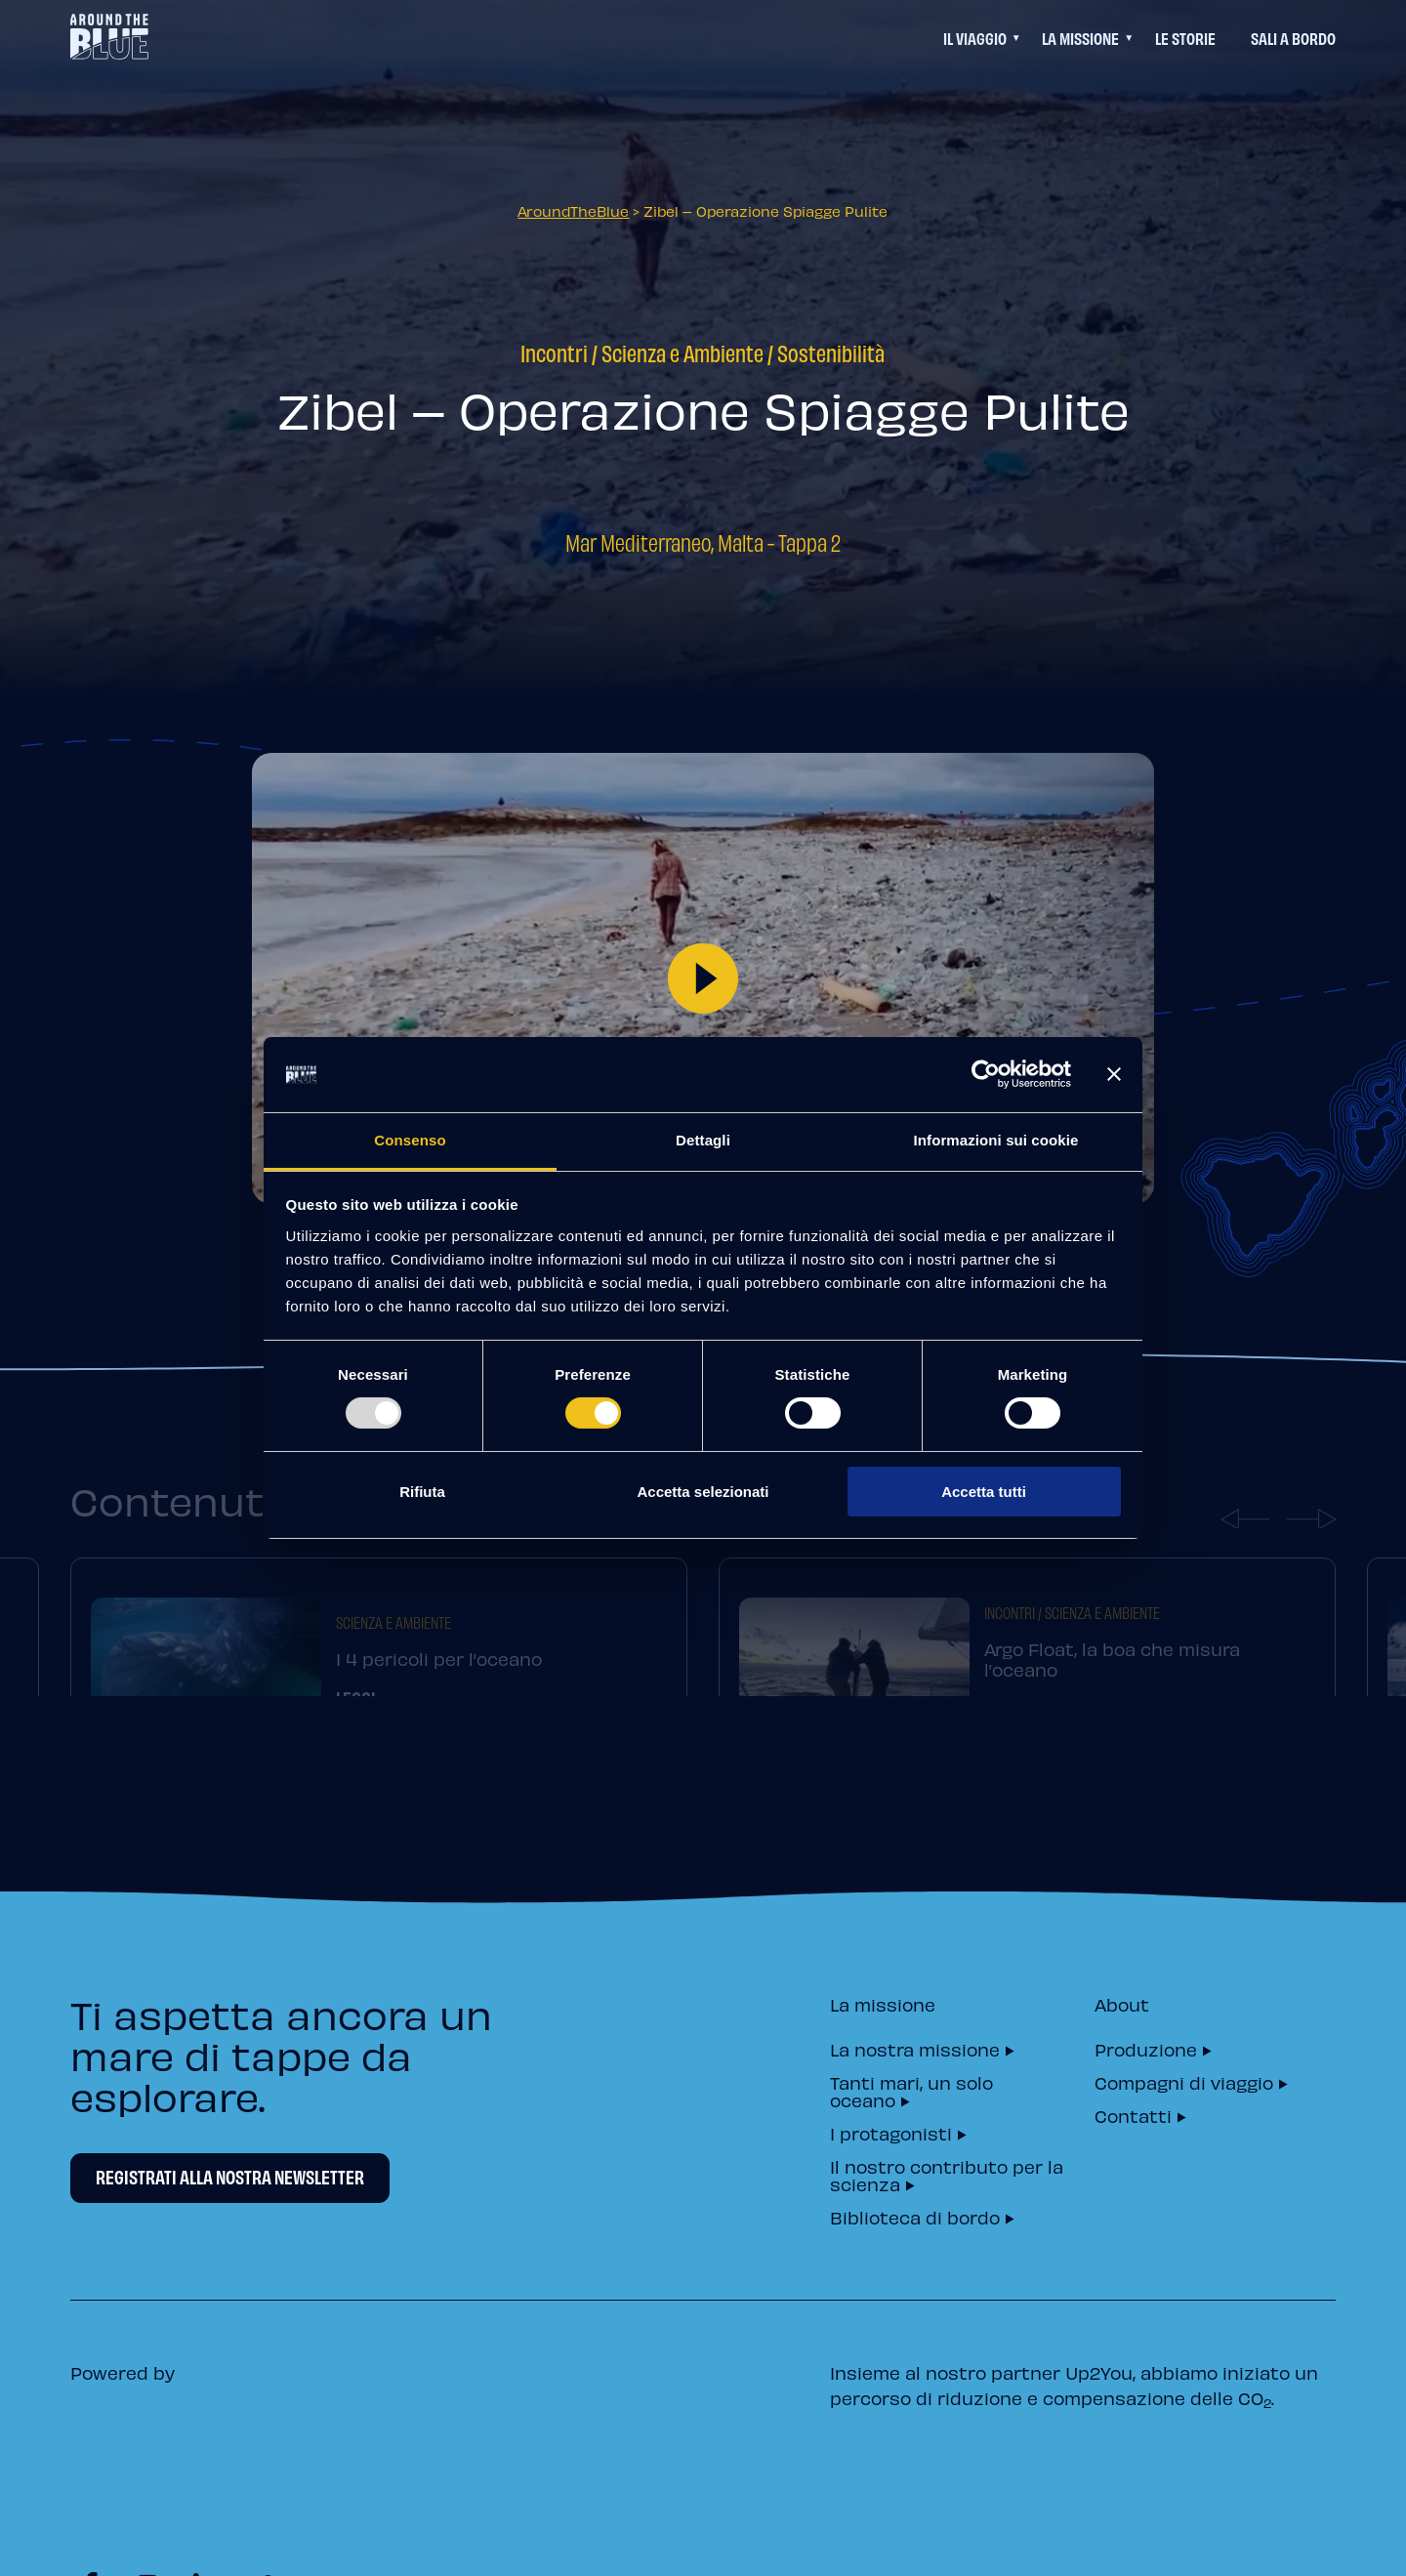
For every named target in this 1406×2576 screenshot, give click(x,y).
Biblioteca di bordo (915, 2216)
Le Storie (1185, 37)
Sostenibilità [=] (831, 352)
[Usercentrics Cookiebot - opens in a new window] (985, 1074)
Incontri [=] (554, 352)
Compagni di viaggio (1184, 2081)
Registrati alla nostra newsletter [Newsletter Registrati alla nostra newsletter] (230, 2176)
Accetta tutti (983, 1491)
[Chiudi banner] (1114, 1074)
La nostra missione (915, 2048)
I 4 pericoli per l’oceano (439, 1683)
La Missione (1080, 37)
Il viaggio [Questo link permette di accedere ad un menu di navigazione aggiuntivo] (975, 37)
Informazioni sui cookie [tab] (996, 1140)
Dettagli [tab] (703, 1140)
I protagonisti (891, 2132)
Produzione (1146, 2048)
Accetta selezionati (702, 1491)
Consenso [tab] (409, 1140)
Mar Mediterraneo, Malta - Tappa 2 (703, 542)
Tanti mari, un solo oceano (911, 2090)
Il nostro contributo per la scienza (946, 2174)
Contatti (1133, 2114)
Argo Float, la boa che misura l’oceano (1112, 1683)
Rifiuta (422, 1491)
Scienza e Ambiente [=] (682, 352)
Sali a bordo (1293, 37)
